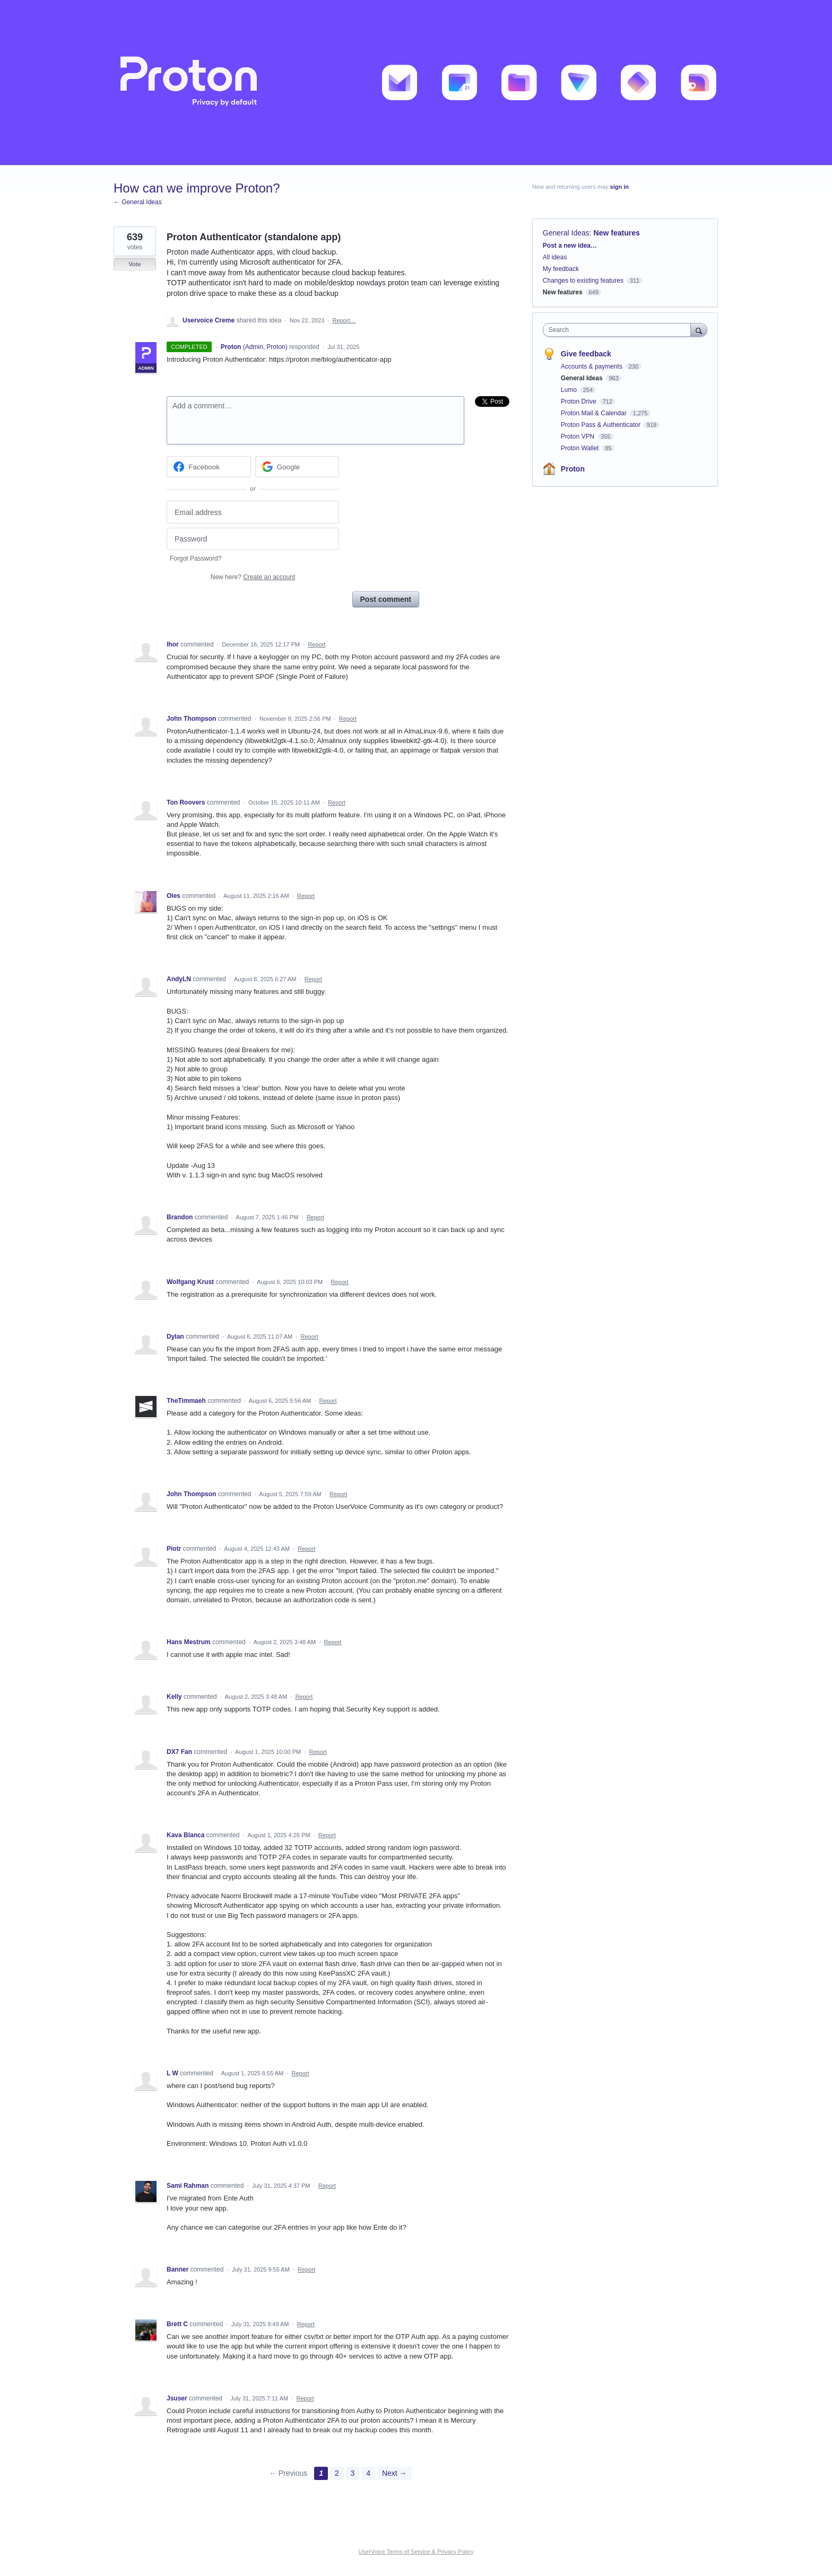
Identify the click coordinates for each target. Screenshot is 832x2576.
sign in (619, 187)
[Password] (253, 539)
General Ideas (566, 233)
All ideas (555, 257)
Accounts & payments (592, 366)
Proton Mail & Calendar (594, 413)
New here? (253, 577)
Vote (134, 264)
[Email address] (253, 512)
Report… (344, 320)
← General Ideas (138, 202)
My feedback (561, 269)
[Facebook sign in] (209, 466)
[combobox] (619, 330)
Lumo (569, 390)
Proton (573, 469)
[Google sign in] (297, 466)
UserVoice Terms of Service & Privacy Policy (416, 2551)
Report (316, 644)
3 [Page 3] (353, 2473)
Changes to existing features (583, 280)
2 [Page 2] (337, 2473)
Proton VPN (578, 436)
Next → (394, 2473)
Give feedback (586, 354)
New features (617, 233)
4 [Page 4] (368, 2473)
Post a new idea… (570, 245)
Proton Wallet (581, 448)
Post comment (385, 599)
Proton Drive (579, 401)
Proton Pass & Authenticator (601, 425)
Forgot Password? (195, 558)
